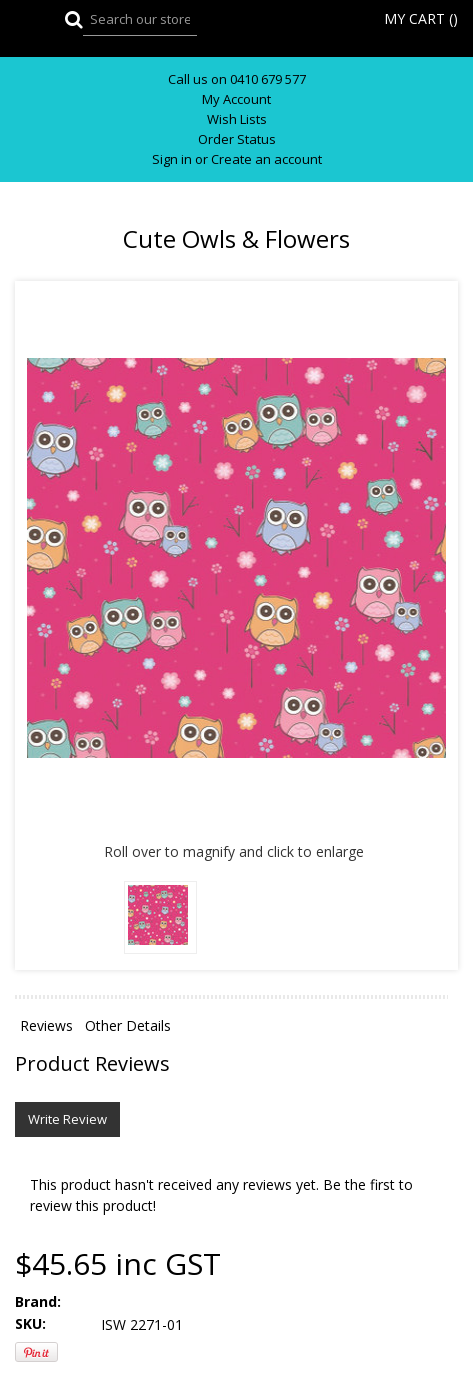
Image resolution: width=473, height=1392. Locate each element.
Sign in (172, 159)
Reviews (46, 1025)
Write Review (67, 1119)
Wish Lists (237, 119)
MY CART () (421, 18)
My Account (236, 99)
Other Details (128, 1025)
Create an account (266, 159)
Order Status (237, 139)
